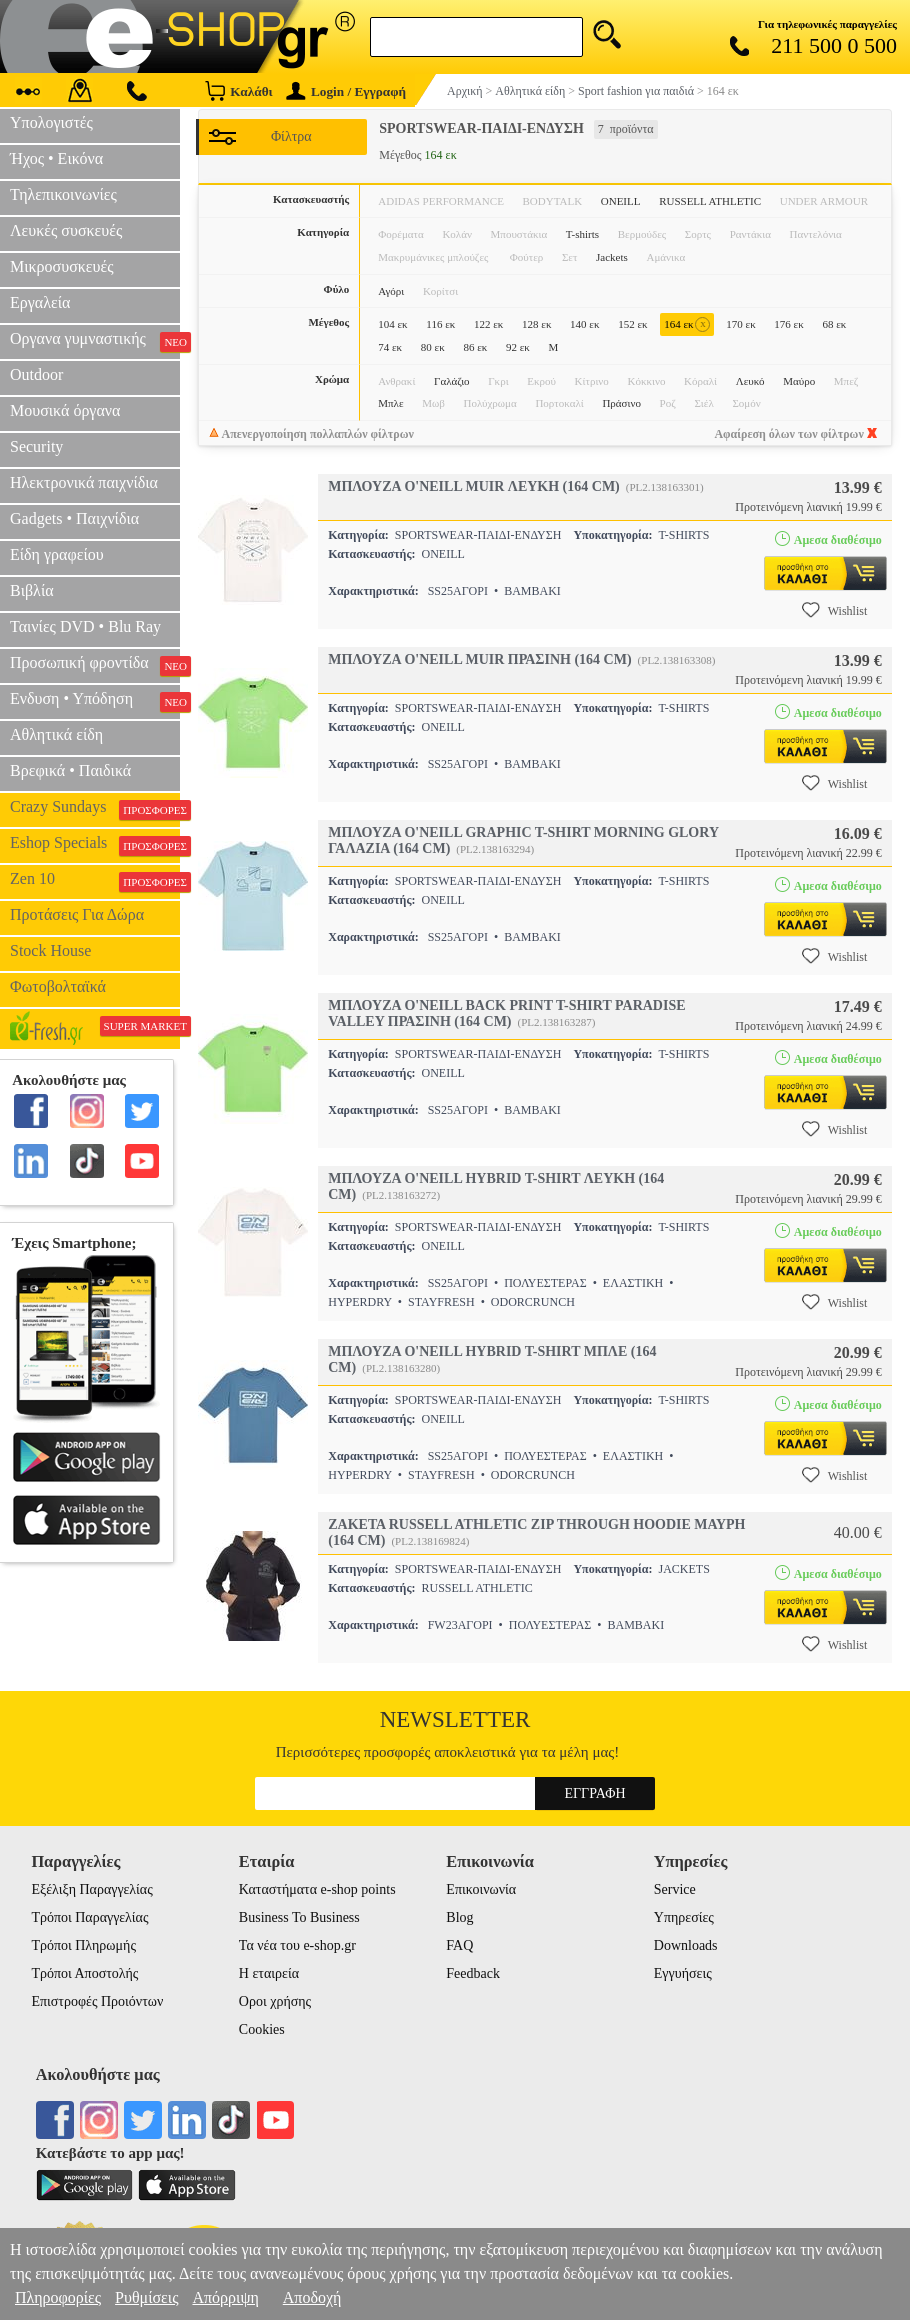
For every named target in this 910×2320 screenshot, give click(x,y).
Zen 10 (95, 881)
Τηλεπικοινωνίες (63, 194)
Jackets (612, 257)
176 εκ (788, 324)
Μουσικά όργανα (65, 410)
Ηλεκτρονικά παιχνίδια (84, 482)
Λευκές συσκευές (66, 230)
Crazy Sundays (95, 809)
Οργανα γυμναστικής (95, 341)
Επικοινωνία (481, 1889)
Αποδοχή (312, 2297)
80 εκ (433, 347)
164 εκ (686, 324)
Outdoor (36, 374)
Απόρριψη (225, 2297)
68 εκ (834, 324)
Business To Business (299, 1917)
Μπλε (390, 403)
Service (675, 1889)
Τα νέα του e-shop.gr (297, 1945)
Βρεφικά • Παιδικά (70, 770)
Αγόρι (391, 291)
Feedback (473, 1973)
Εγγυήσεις (683, 1973)
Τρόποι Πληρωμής (83, 1945)
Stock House (50, 950)
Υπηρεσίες (684, 1917)
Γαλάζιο (452, 381)
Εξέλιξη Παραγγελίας (91, 1889)
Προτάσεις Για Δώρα (77, 914)
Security (36, 446)
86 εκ (475, 347)
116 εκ (440, 324)
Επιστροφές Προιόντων (97, 2001)
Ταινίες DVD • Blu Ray (85, 626)
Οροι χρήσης (275, 2001)
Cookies (262, 2029)
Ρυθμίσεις (146, 2297)
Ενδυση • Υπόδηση (95, 701)
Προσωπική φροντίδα (95, 665)
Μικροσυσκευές (62, 266)
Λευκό (750, 381)
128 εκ (536, 324)
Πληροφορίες (58, 2297)
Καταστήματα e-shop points (317, 1889)
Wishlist (835, 610)
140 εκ (584, 324)
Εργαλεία (40, 302)
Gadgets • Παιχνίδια (74, 518)
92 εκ (518, 347)
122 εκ (488, 324)
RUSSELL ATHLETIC (710, 201)
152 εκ (632, 324)
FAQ (459, 1945)
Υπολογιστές (51, 122)
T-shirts (582, 234)
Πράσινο (621, 403)
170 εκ (740, 324)
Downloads (686, 1945)
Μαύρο (799, 381)
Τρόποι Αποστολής (84, 1973)
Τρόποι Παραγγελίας (89, 1917)
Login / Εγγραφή (346, 91)
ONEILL (621, 201)
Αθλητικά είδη (56, 734)
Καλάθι (238, 90)
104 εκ (392, 324)
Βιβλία (32, 590)
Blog (459, 1917)
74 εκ (390, 347)
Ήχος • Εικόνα (56, 158)
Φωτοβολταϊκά (58, 986)
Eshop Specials (95, 845)
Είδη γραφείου (57, 554)
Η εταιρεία (269, 1973)
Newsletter (455, 1719)
